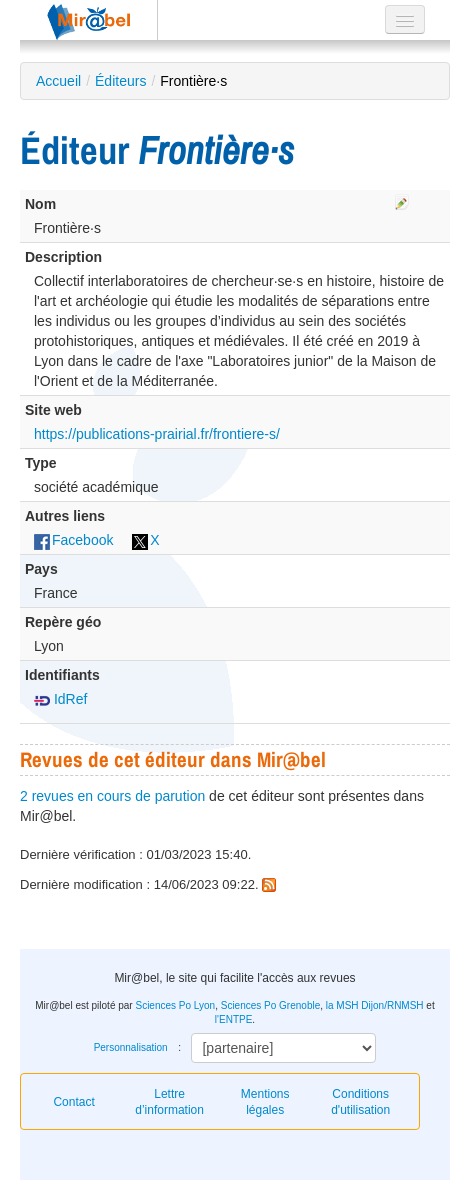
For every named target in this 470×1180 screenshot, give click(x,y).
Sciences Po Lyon (175, 1005)
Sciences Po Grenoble (271, 1005)
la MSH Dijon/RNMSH (375, 1005)
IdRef (60, 699)
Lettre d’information (169, 1102)
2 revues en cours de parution (112, 796)
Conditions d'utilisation (360, 1102)
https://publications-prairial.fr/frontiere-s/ (157, 434)
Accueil (58, 81)
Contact (73, 1102)
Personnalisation (131, 1047)
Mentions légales (265, 1102)
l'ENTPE (233, 1019)
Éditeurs (120, 81)
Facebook (73, 540)
